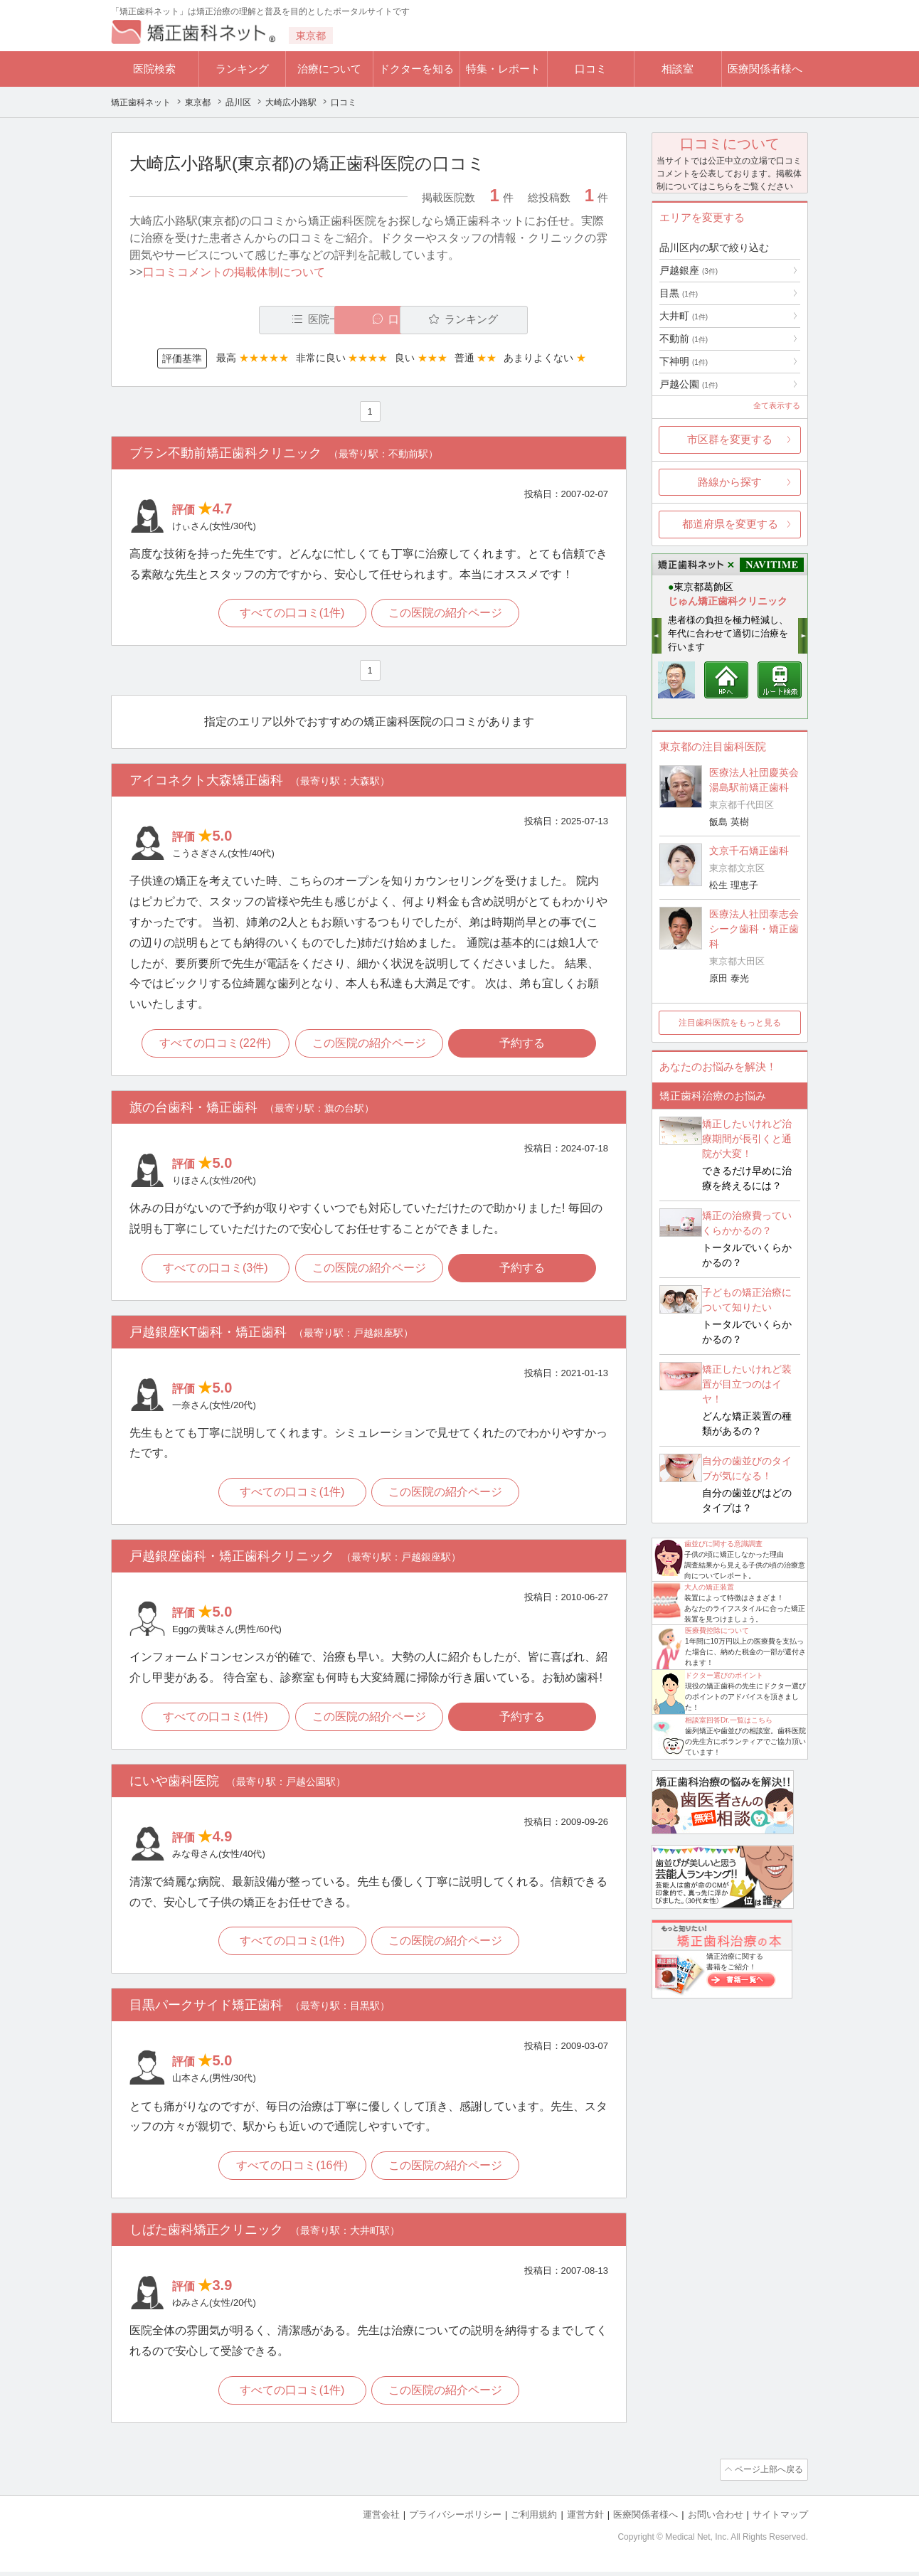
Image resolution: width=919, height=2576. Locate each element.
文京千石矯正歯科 (749, 850)
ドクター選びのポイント (724, 1675)
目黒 (678, 293)
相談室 (678, 69)
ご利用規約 (534, 2519)
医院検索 (154, 69)
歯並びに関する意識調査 (723, 1544)
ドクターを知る (416, 69)
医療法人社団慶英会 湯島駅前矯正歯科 (754, 780)
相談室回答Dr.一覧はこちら (728, 1720)
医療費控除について (717, 1630)
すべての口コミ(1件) (291, 614)
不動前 (683, 338)
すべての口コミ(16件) (290, 2171)
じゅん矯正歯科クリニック (727, 601)
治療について (329, 69)
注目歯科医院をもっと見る (730, 1023)
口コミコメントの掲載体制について (234, 272)
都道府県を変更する (730, 524)
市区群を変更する (729, 439)
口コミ (591, 69)
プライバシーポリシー (455, 2519)
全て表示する (776, 405)
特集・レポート (503, 69)
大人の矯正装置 (709, 1587)
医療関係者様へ (765, 69)
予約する (524, 1045)
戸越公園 (688, 384)
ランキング (242, 69)
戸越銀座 (688, 270)
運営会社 (381, 2519)
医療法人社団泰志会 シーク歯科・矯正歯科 (754, 928)
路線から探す (730, 482)
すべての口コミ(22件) (213, 1045)
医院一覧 (227, 320)
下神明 (683, 361)
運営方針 (585, 2519)
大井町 (683, 315)
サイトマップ (780, 2519)
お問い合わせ (715, 2519)
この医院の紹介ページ (447, 614)
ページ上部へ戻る (767, 2475)
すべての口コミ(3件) (214, 1270)
